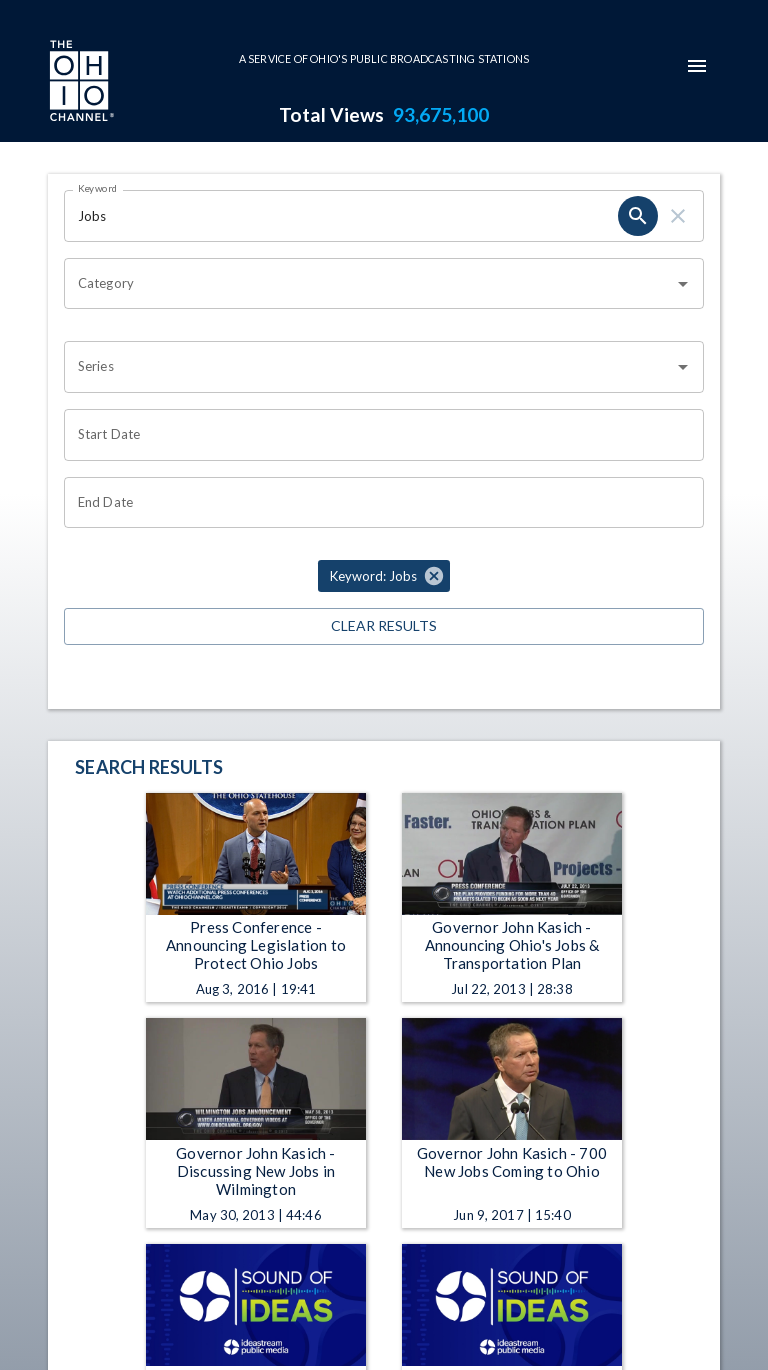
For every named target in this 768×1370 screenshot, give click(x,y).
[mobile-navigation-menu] (697, 66)
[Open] (683, 284)
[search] (638, 216)
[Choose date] (377, 435)
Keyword (98, 188)
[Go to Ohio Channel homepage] (80, 83)
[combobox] (369, 284)
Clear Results (384, 626)
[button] (384, 576)
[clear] (678, 216)
